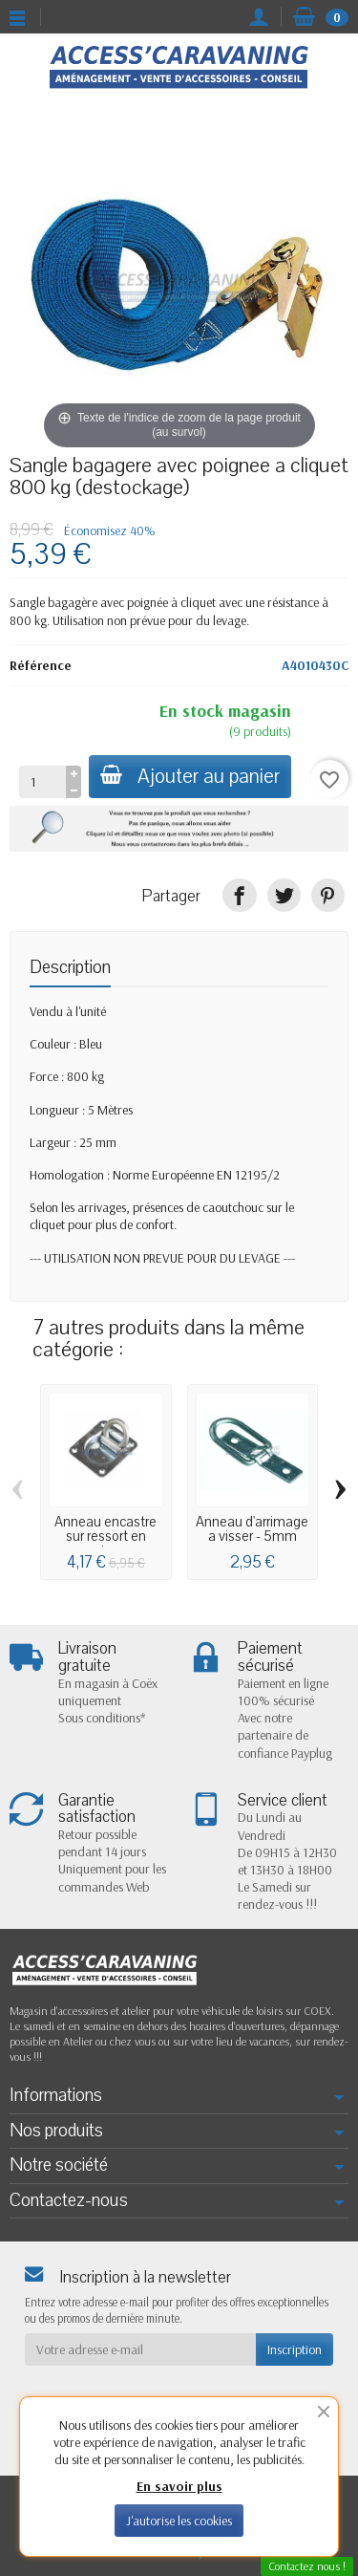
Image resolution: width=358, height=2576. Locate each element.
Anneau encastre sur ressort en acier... (105, 1537)
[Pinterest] (328, 895)
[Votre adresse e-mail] (140, 2349)
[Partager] (239, 895)
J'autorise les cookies (179, 2520)
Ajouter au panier (190, 776)
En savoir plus (179, 2486)
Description (70, 967)
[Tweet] (284, 895)
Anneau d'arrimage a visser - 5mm (252, 1529)
